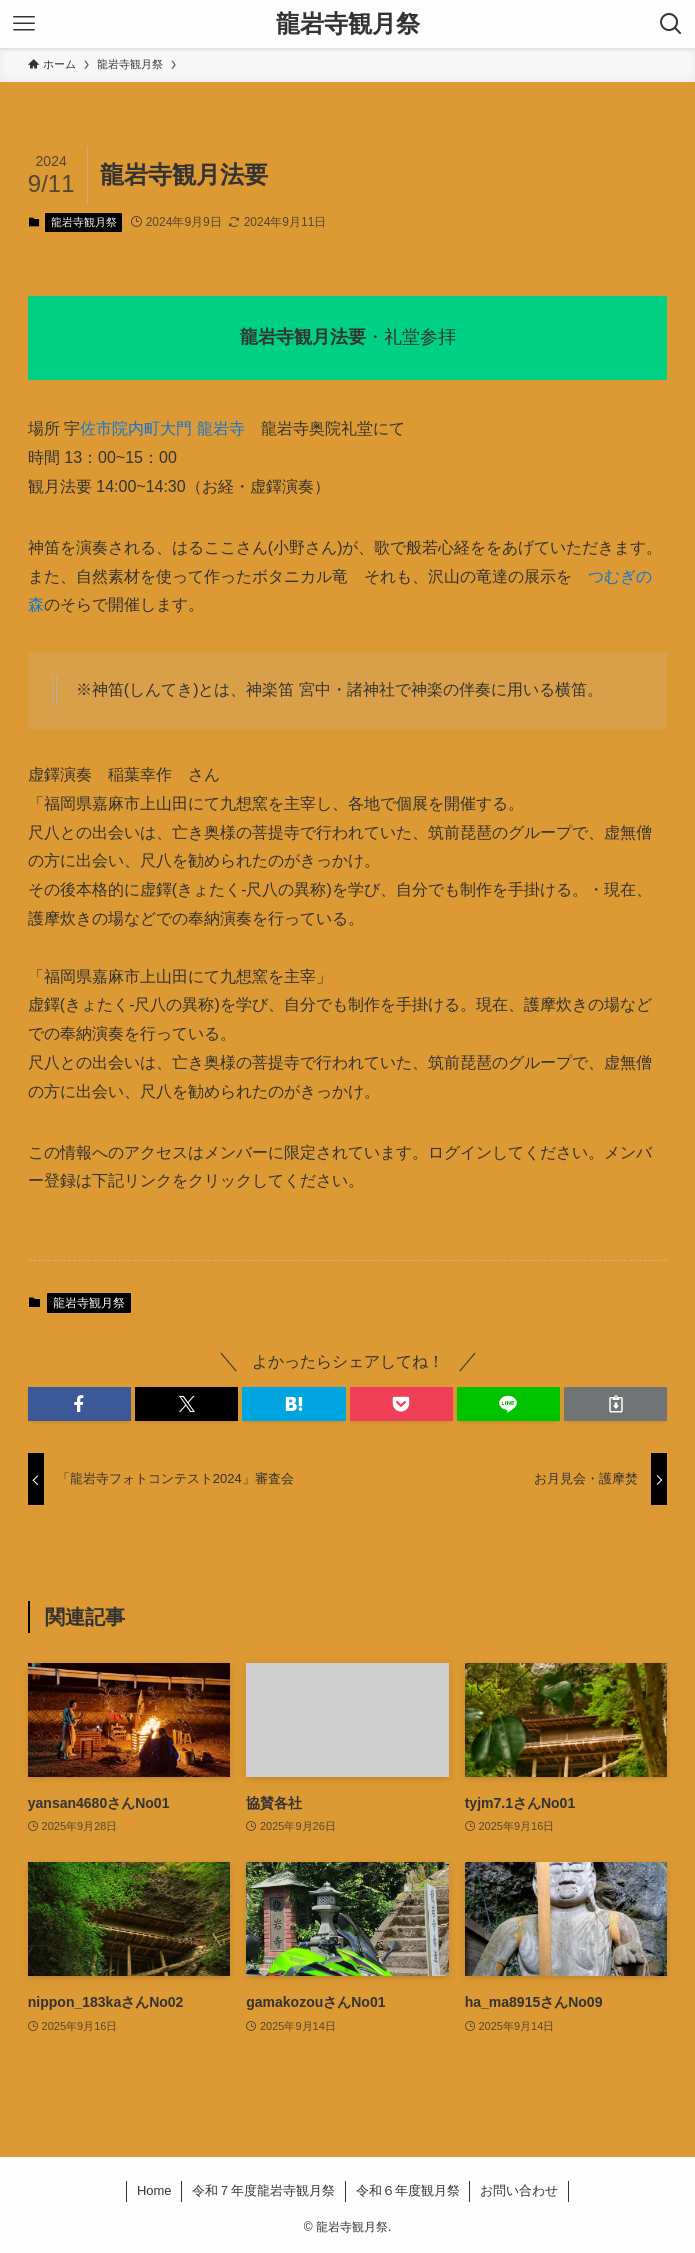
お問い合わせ (519, 2190)
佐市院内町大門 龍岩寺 (162, 428)
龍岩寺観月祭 (348, 24)
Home (154, 2190)
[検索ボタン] (671, 24)
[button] (79, 1404)
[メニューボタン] (24, 24)
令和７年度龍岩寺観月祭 (263, 2190)
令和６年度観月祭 (408, 2190)
